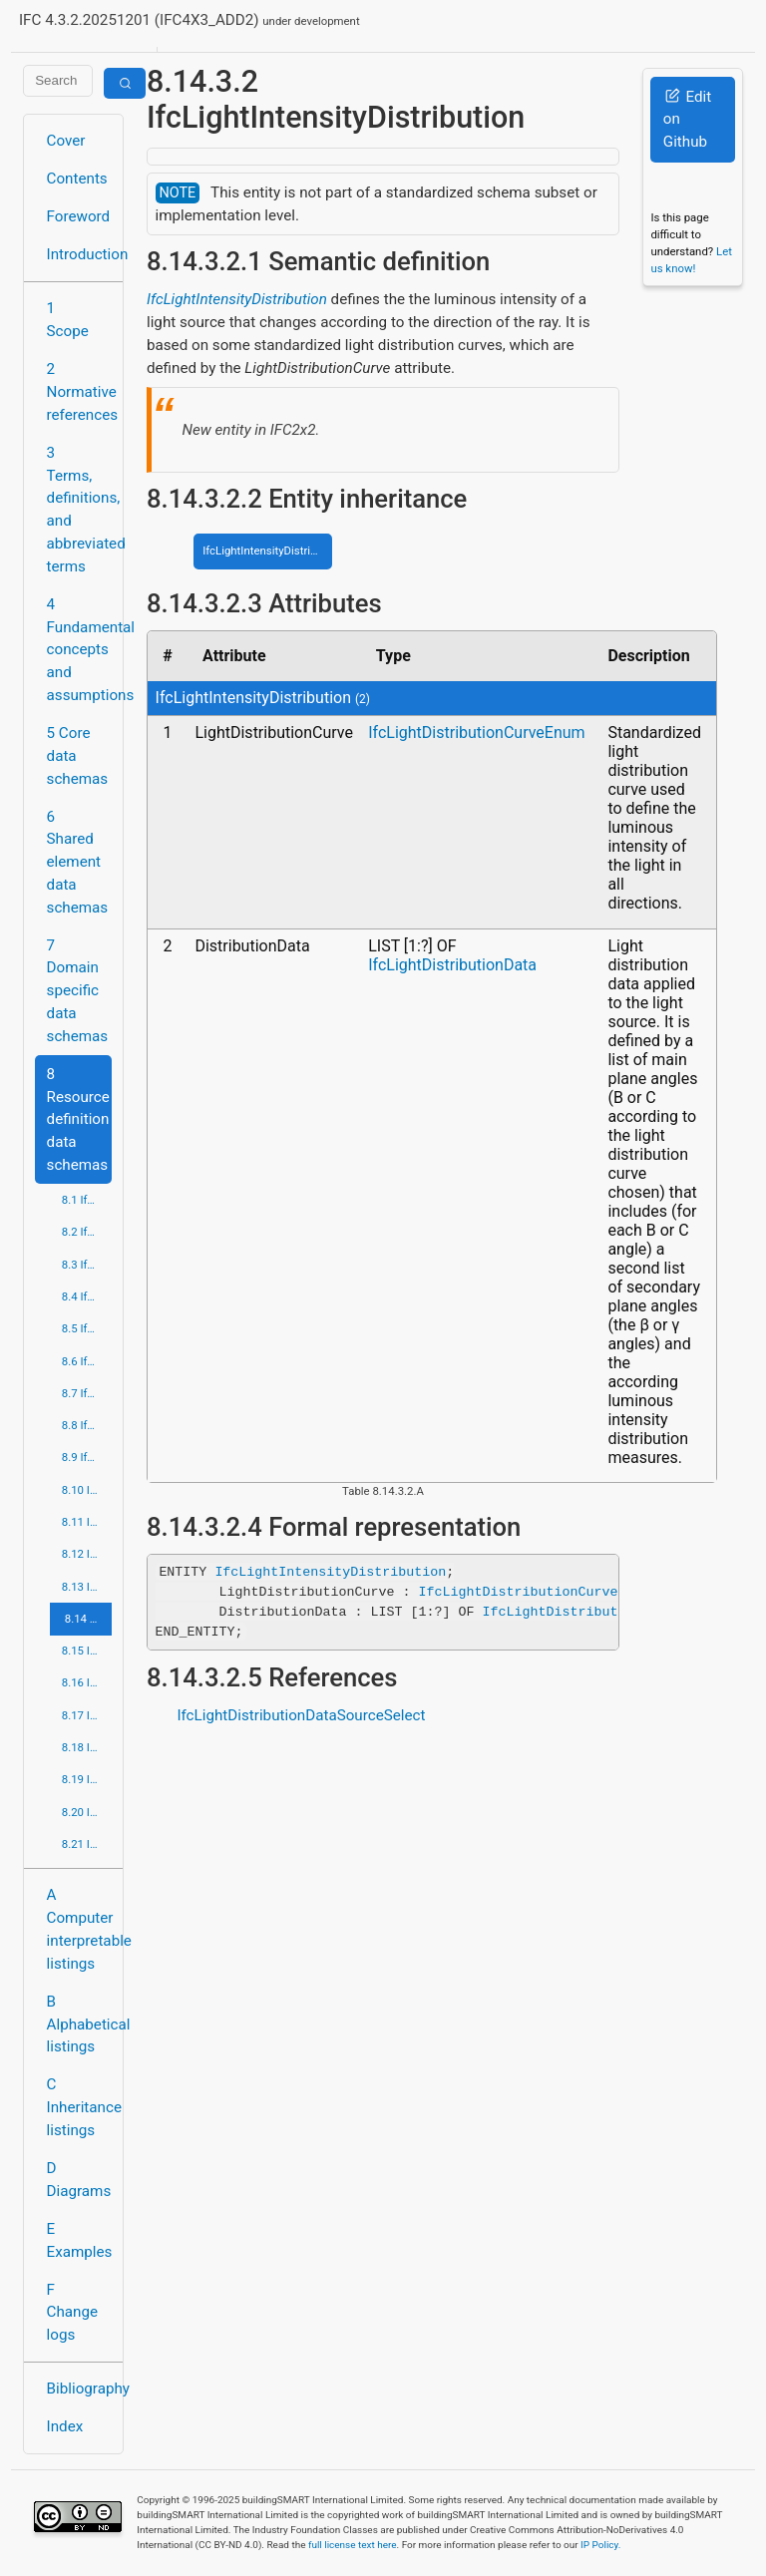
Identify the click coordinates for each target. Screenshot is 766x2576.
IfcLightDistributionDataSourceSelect (301, 1715)
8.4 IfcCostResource (87, 1296)
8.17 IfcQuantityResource (87, 1715)
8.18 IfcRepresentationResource (87, 1747)
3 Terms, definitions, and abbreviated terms (79, 509)
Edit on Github (687, 120)
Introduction (79, 254)
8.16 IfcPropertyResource (87, 1682)
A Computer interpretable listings (79, 1929)
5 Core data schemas (78, 756)
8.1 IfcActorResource (87, 1200)
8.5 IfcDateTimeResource (87, 1328)
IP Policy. (600, 2544)
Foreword (79, 216)
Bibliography (79, 2388)
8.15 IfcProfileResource (87, 1650)
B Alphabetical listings (79, 2024)
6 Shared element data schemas (78, 862)
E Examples (79, 2240)
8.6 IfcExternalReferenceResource (87, 1361)
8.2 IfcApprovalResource (87, 1232)
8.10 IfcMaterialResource (87, 1490)
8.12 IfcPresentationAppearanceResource (87, 1554)
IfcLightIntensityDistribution (237, 299)
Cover (66, 141)
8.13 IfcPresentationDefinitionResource (87, 1587)
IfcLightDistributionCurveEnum (476, 732)
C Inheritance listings (79, 2107)
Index (65, 2426)
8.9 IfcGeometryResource (87, 1457)
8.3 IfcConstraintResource (87, 1265)
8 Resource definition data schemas (78, 1119)
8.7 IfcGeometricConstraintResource (87, 1393)
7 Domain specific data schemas (78, 990)
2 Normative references (79, 392)
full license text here (352, 2544)
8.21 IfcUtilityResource (87, 1844)
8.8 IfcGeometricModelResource (87, 1425)
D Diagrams (79, 2179)
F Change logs (72, 2313)
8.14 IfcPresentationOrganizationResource (88, 1619)
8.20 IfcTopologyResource (87, 1812)
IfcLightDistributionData (452, 964)
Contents (77, 178)
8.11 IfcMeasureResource (87, 1522)
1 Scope (68, 319)
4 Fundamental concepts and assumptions (79, 649)
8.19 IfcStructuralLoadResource (87, 1779)
